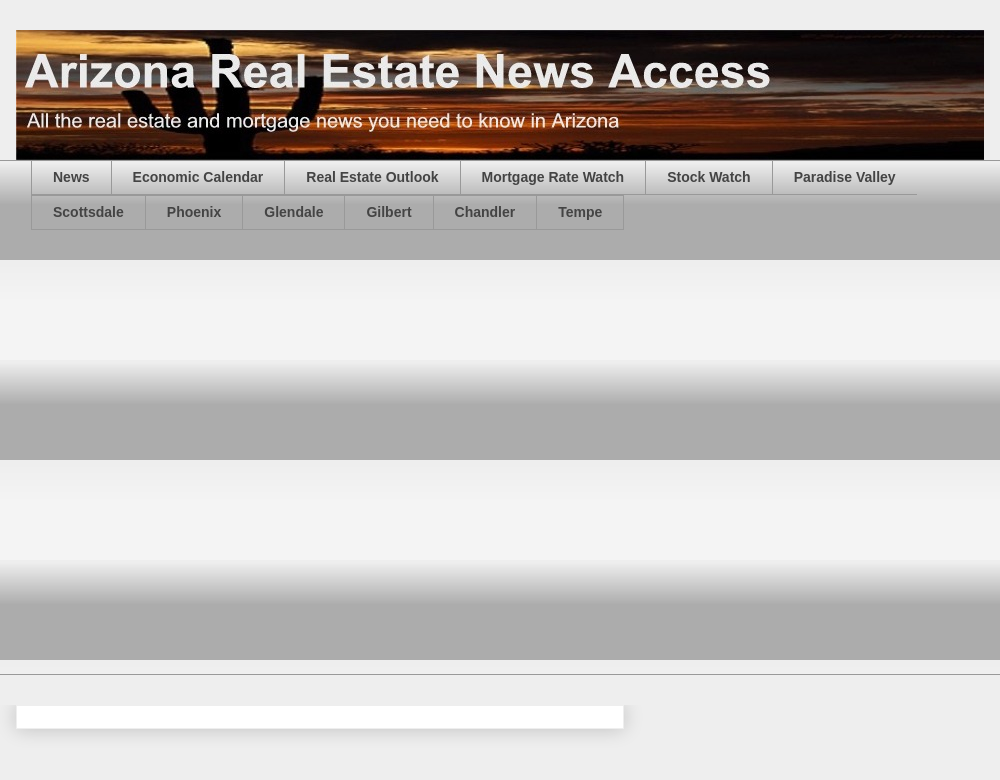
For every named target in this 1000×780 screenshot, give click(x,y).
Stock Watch (709, 177)
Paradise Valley (845, 177)
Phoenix (194, 212)
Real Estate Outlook (372, 177)
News (71, 177)
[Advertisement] (205, 465)
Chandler (485, 212)
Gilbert (388, 212)
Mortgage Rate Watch (553, 177)
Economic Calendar (198, 177)
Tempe (580, 212)
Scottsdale (88, 212)
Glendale (293, 212)
